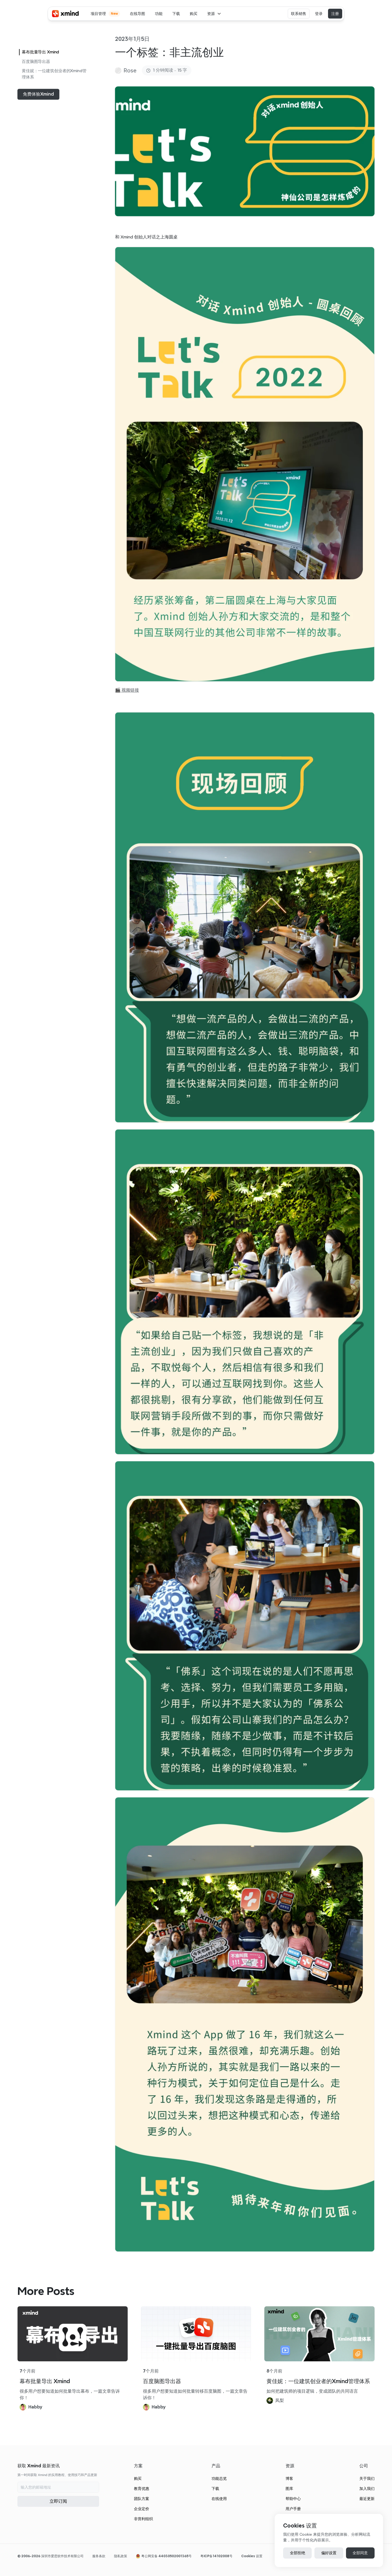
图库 (289, 2488)
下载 (215, 2488)
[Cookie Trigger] (251, 2556)
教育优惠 (141, 2488)
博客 (289, 2478)
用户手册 (293, 2509)
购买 (138, 2478)
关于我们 (367, 2478)
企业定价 (141, 2509)
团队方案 (141, 2499)
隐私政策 (120, 2556)
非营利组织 (143, 2519)
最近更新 (367, 2499)
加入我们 (367, 2488)
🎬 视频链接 (127, 690)
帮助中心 (293, 2499)
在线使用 (219, 2499)
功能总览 (219, 2478)
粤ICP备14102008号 (216, 2556)
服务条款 (98, 2556)
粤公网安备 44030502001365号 (166, 2556)
